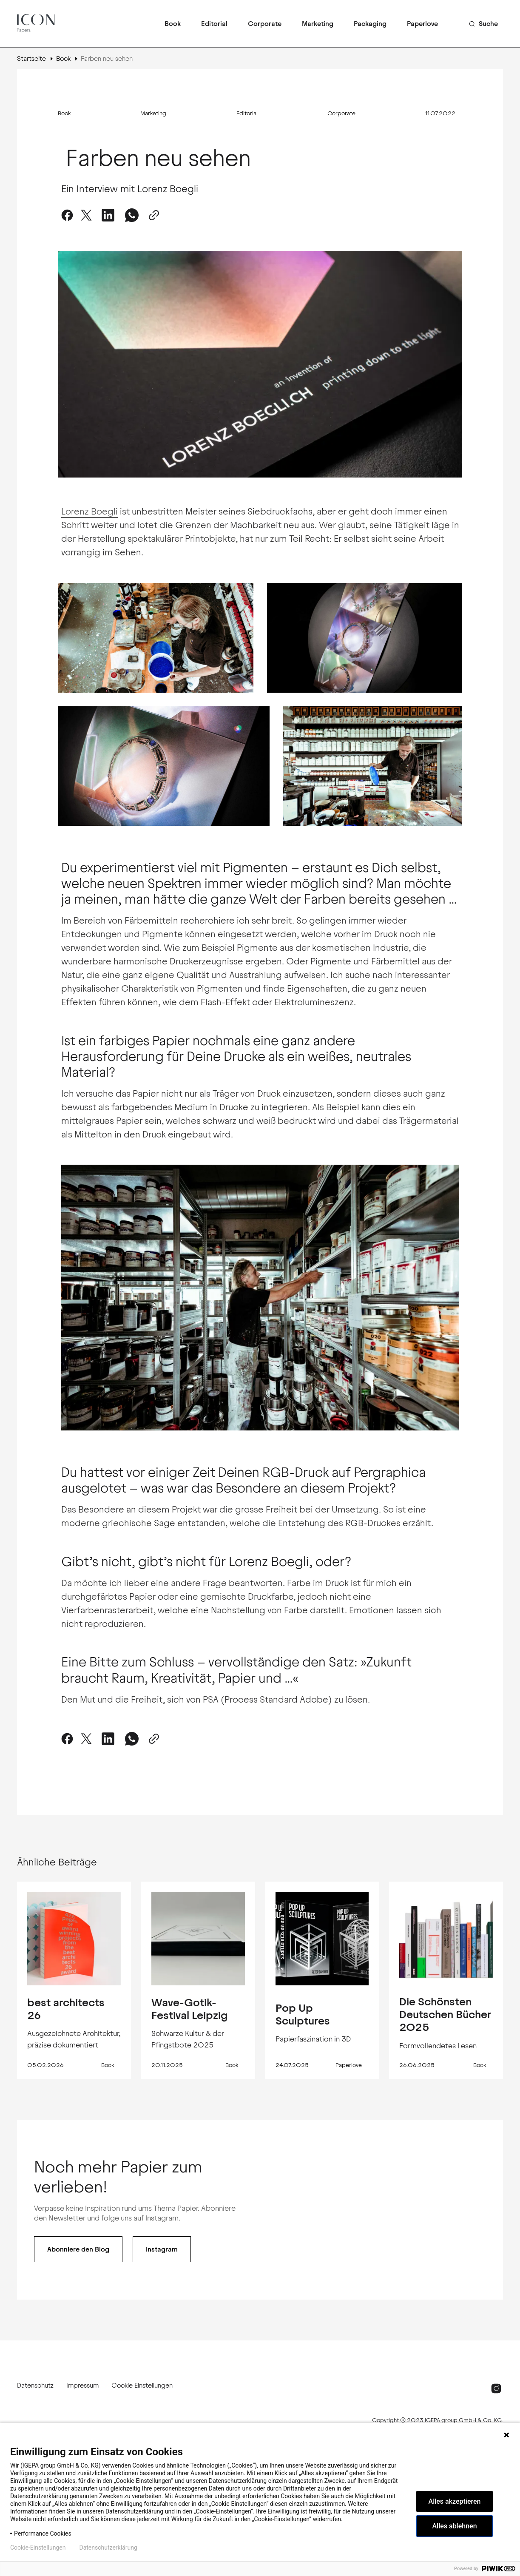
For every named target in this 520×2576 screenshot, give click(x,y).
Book (173, 24)
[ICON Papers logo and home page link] (36, 23)
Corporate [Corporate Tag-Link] (341, 113)
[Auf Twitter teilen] (86, 215)
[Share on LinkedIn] (108, 1738)
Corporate (264, 24)
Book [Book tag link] (107, 2065)
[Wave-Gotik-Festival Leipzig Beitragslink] (198, 1938)
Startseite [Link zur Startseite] (31, 58)
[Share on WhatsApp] (132, 215)
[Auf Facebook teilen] (69, 215)
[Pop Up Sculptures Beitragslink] (322, 1938)
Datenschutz (35, 2385)
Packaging (370, 24)
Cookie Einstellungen (142, 2385)
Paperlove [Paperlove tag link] (348, 2065)
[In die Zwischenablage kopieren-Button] (152, 215)
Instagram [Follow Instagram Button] (162, 2249)
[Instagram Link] (496, 2388)
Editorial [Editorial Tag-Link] (247, 113)
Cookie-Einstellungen (37, 2547)
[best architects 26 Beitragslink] (74, 1938)
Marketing (317, 24)
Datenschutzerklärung (108, 2547)
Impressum (82, 2385)
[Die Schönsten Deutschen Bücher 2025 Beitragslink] (446, 1938)
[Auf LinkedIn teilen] (108, 215)
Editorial (214, 24)
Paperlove (422, 24)
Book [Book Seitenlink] (63, 58)
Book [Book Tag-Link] (64, 113)
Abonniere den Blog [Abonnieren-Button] (78, 2249)
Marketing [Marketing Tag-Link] (153, 113)
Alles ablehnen (454, 2526)
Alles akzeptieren (455, 2501)
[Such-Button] (483, 23)
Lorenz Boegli (89, 511)
